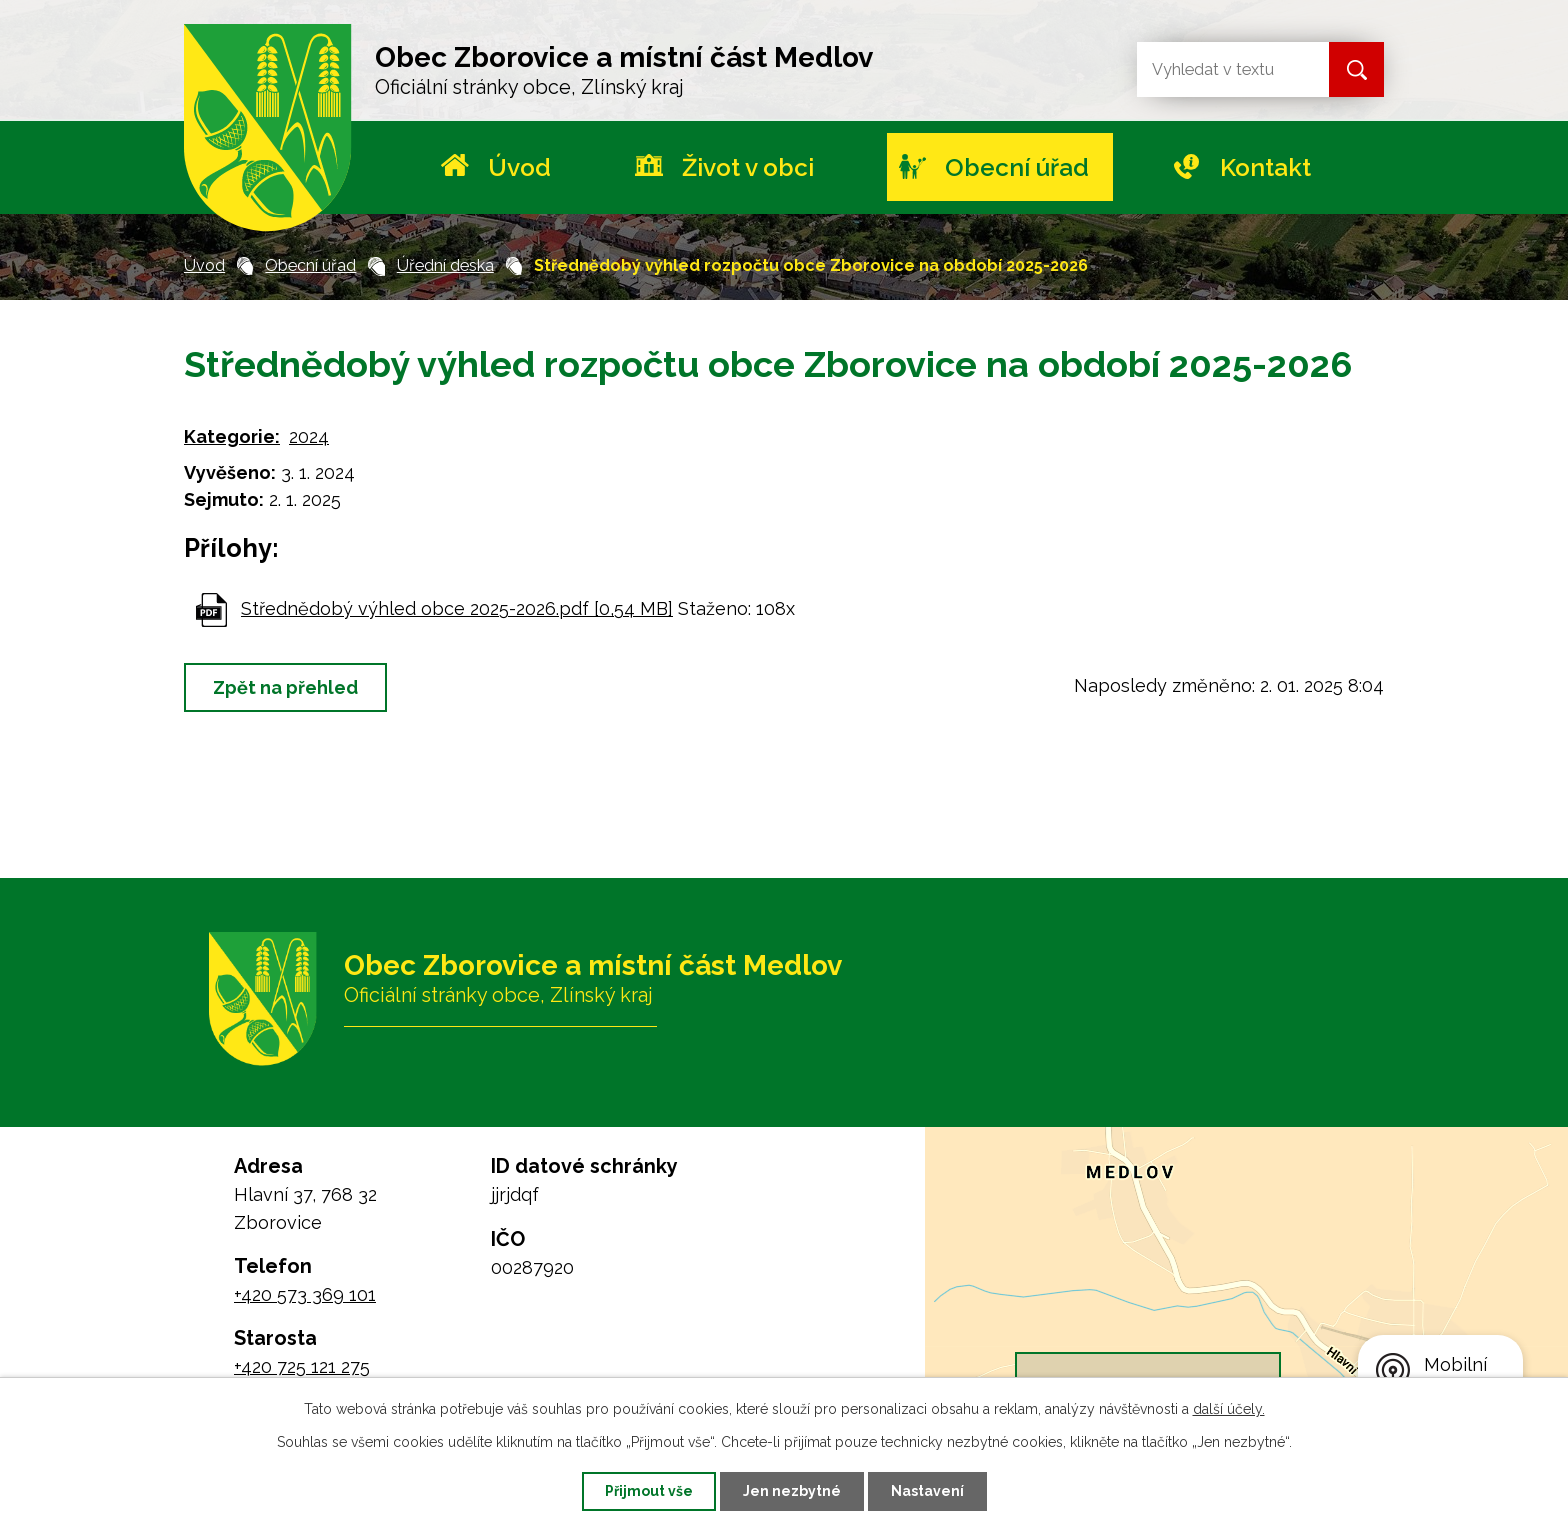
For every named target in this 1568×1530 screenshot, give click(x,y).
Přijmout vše (649, 1491)
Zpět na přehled (285, 687)
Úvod (519, 167)
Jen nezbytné (792, 1491)
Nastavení (927, 1491)
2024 (309, 436)
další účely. (1229, 1409)
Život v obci (748, 167)
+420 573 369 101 (305, 1294)
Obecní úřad (1017, 167)
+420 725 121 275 (302, 1366)
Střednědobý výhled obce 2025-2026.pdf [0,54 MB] (457, 608)
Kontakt (1265, 167)
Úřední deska (445, 265)
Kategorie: (232, 436)
